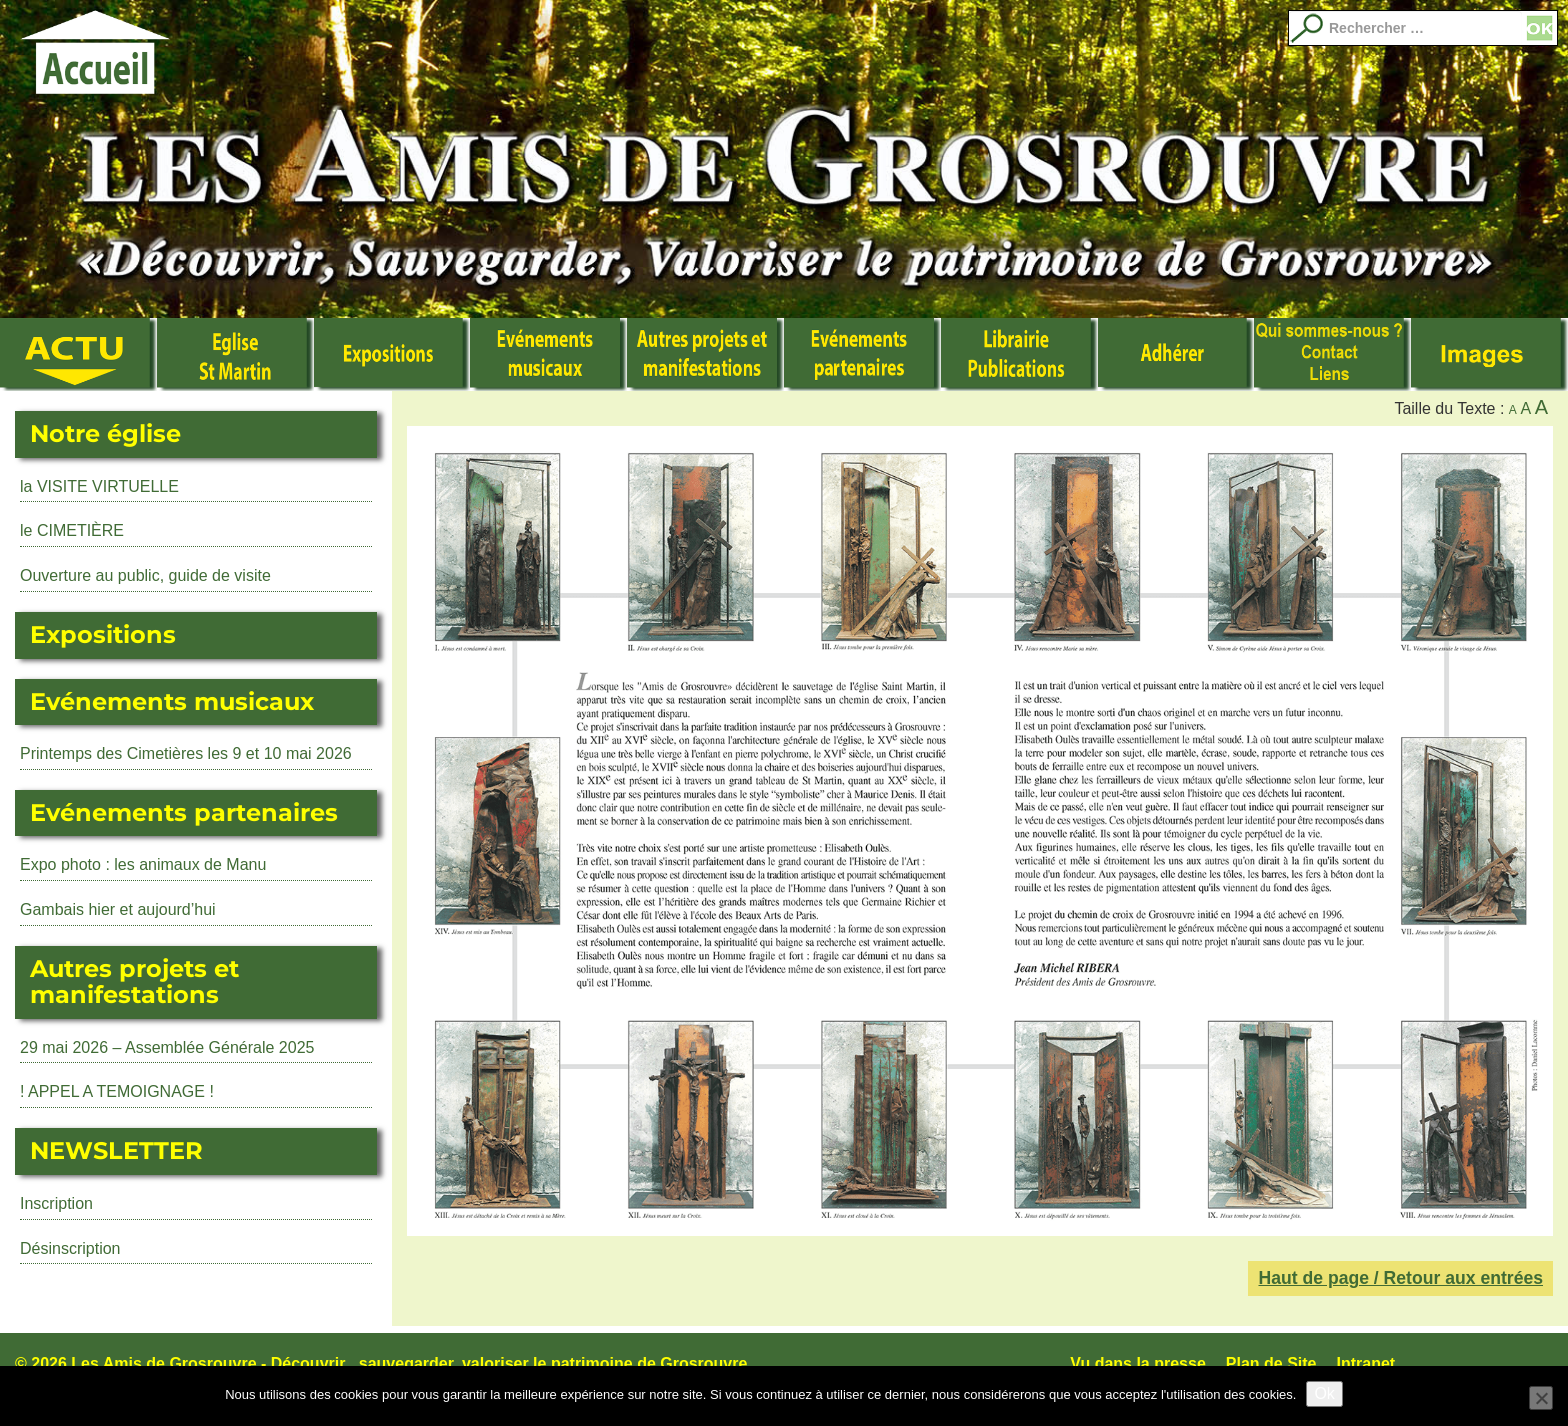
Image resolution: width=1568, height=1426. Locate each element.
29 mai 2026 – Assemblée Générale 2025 (167, 1047)
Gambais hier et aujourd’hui (118, 909)
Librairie (1019, 355)
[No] (1541, 1398)
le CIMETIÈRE (72, 530)
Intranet (1366, 1363)
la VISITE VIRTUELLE (99, 486)
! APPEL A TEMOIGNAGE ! (117, 1091)
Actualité (78, 355)
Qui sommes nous (1332, 355)
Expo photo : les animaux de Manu (143, 864)
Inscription (56, 1203)
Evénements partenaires (862, 355)
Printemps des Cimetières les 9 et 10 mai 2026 (186, 753)
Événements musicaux (548, 355)
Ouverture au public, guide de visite (145, 575)
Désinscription (70, 1248)
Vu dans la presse (1137, 1363)
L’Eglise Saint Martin (235, 355)
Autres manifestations (705, 355)
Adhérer (1176, 355)
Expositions (392, 355)
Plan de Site (1271, 1363)
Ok (1324, 1393)
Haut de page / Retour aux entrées (1400, 1278)
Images (1489, 355)
